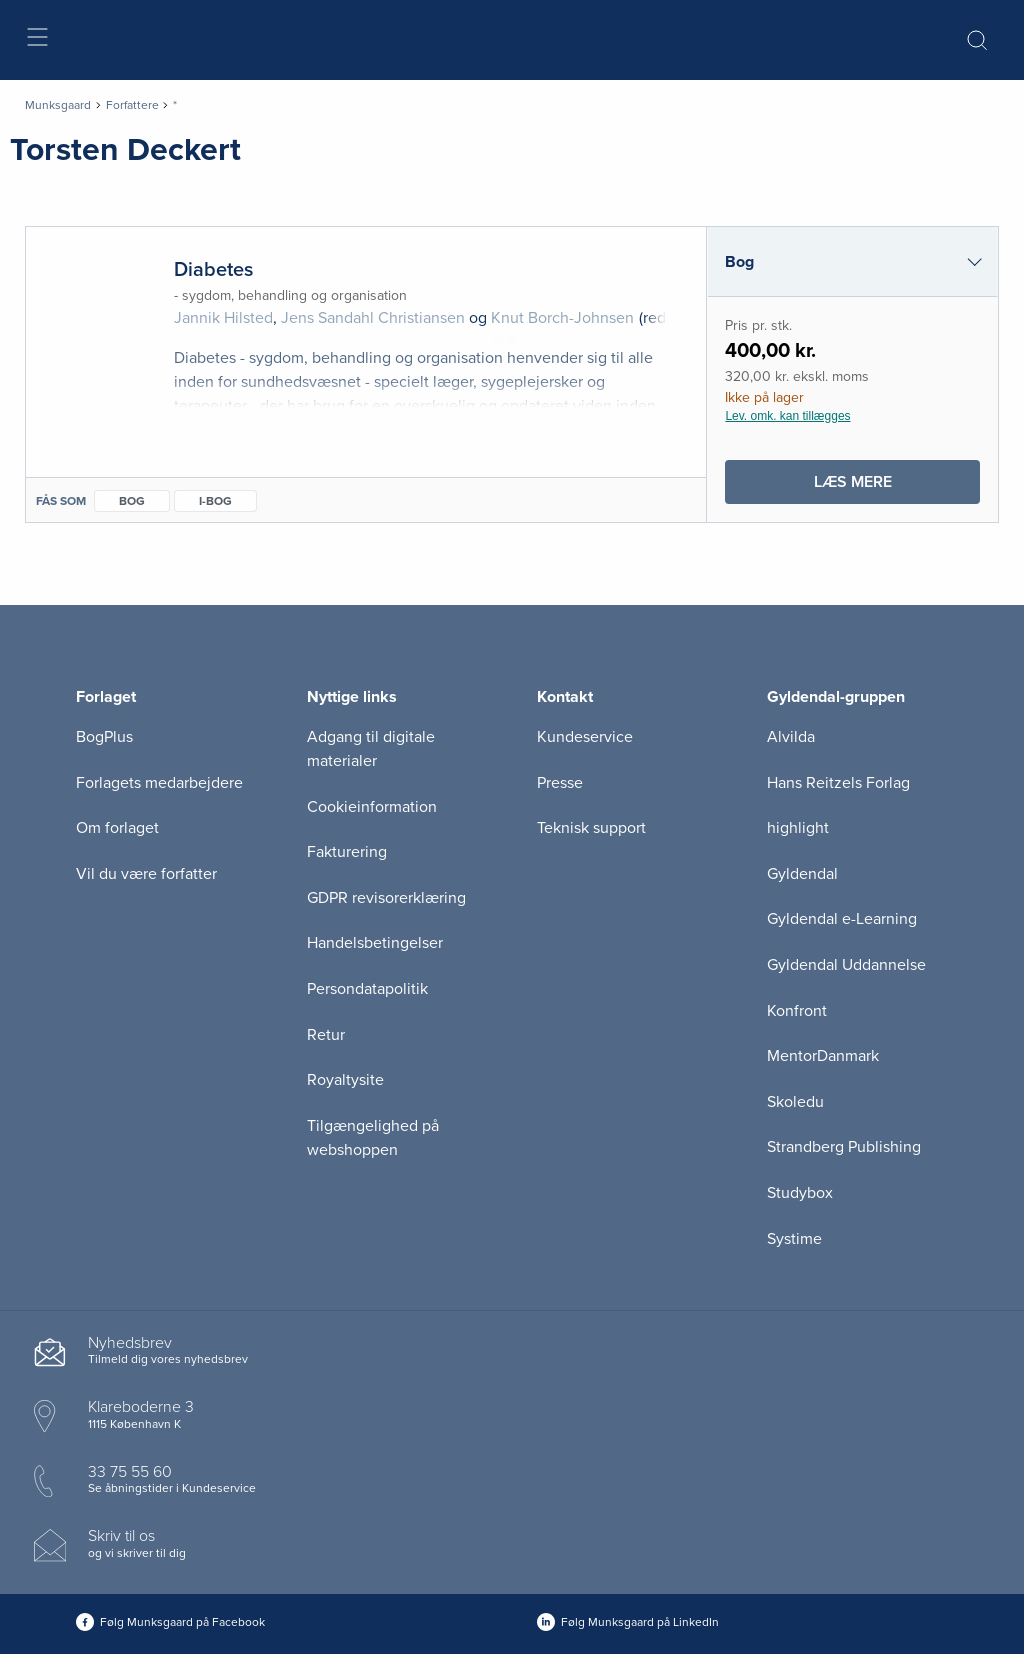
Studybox (800, 1193)
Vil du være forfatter (146, 874)
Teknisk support (591, 828)
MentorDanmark (823, 1056)
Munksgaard (58, 105)
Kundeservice (585, 737)
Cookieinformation (372, 807)
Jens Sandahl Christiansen (373, 318)
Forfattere (132, 105)
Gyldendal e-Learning (842, 919)
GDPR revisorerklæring (386, 898)
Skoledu (795, 1102)
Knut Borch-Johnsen (562, 318)
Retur (326, 1035)
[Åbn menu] (36, 40)
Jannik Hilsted (223, 318)
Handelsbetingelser (375, 943)
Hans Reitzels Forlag (838, 783)
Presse (560, 783)
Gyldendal (802, 874)
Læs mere (889, 486)
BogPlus (104, 737)
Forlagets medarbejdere (159, 783)
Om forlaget (117, 828)
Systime (794, 1239)
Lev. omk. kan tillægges (787, 416)
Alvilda (791, 737)
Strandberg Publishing (844, 1147)
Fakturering (347, 852)
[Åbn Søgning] (977, 40)
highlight (798, 828)
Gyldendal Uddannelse (846, 965)
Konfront (797, 1011)
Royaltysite (345, 1080)
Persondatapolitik (367, 989)
